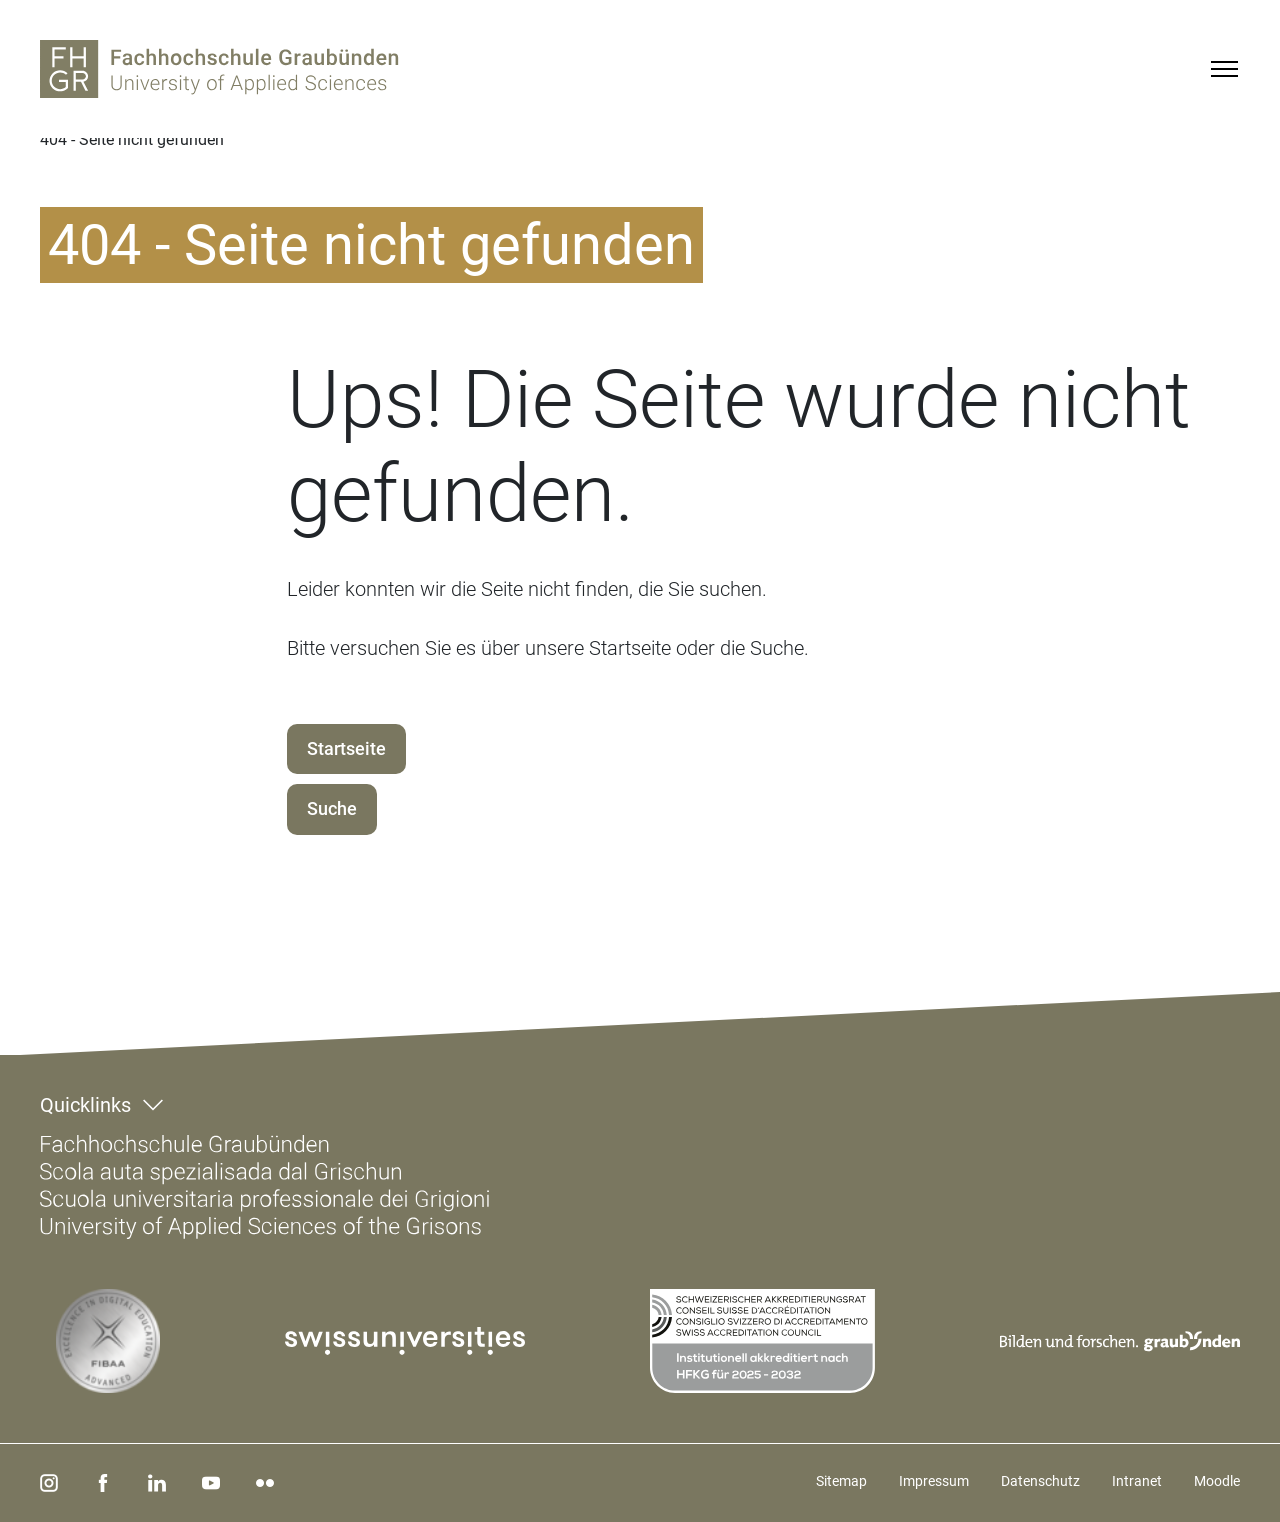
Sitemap (841, 1481)
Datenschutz (1040, 1481)
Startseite (346, 748)
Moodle (1217, 1481)
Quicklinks (85, 1105)
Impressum (934, 1481)
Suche (332, 808)
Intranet (1137, 1481)
